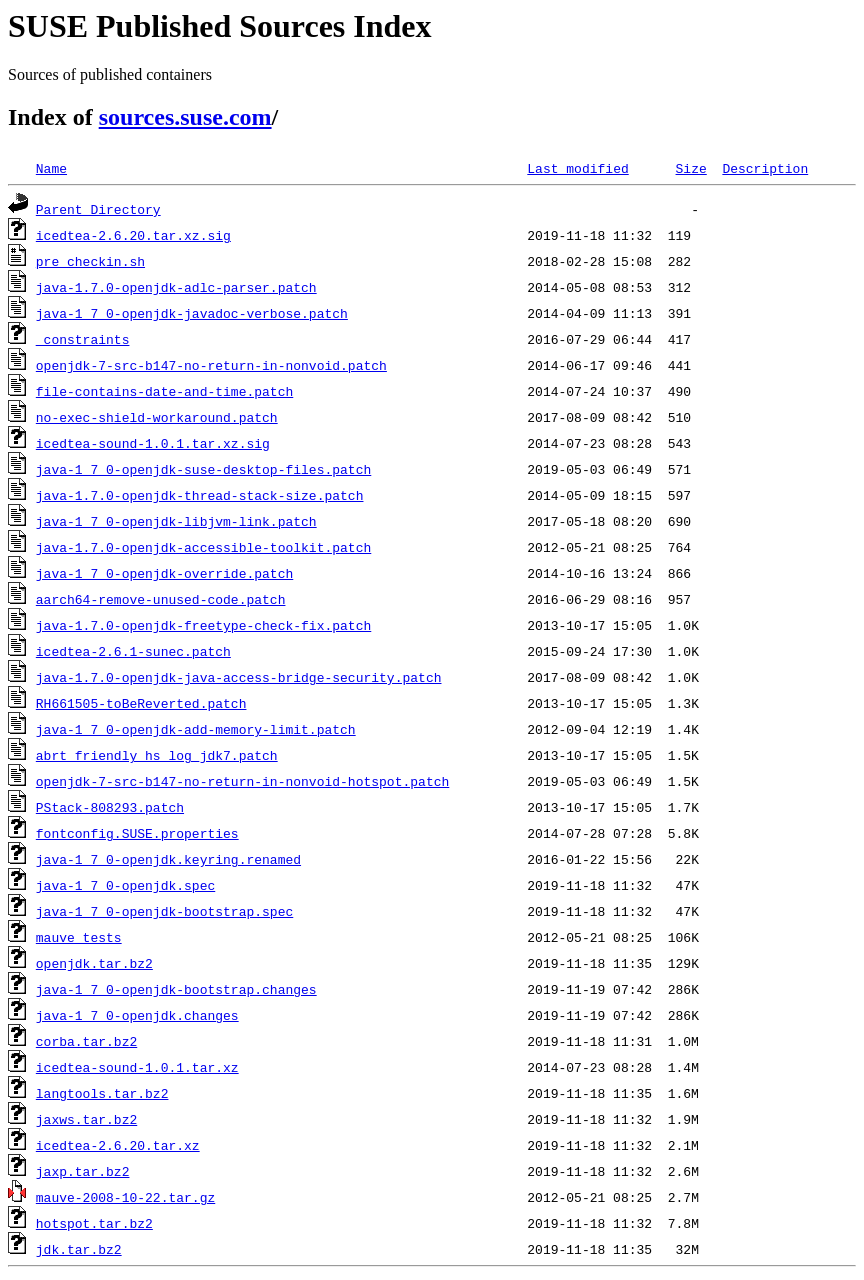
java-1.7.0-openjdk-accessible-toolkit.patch (203, 547)
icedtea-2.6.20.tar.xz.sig (133, 235)
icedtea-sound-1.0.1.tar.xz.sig (153, 443)
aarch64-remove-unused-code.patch (161, 599)
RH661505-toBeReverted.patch (141, 703)
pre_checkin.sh (90, 261)
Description (765, 168)
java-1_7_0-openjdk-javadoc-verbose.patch (192, 313)
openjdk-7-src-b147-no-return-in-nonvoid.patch (211, 365)
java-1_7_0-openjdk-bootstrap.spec (164, 911)
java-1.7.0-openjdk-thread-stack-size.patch (200, 495)
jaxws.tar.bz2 (86, 1119)
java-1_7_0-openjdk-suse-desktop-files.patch (203, 469)
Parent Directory (98, 209)
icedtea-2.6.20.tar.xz (118, 1145)
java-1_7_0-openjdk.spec (125, 885)
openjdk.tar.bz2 (94, 963)
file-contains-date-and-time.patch (164, 391)
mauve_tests (79, 937)
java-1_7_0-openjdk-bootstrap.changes (176, 989)
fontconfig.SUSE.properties (137, 833)
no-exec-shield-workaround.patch (157, 417)
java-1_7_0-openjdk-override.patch (164, 573)
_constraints (83, 339)
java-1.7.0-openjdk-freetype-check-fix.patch (203, 625)
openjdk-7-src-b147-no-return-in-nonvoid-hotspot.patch (242, 781)
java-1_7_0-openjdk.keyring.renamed (168, 859)
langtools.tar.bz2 (102, 1093)
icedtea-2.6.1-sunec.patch (133, 651)
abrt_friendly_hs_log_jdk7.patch (157, 755)
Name (51, 168)
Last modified (577, 168)
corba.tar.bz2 (86, 1041)
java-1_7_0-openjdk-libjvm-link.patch (176, 521)
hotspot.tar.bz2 (94, 1223)
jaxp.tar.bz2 (83, 1171)
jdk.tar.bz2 (79, 1249)
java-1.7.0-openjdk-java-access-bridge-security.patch (239, 677)
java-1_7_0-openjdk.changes (137, 1015)
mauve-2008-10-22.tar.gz (125, 1197)
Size (690, 168)
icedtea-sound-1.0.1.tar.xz (137, 1067)
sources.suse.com (185, 117)
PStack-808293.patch (110, 807)
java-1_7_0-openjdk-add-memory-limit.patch (196, 729)
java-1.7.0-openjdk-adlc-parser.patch (176, 287)
